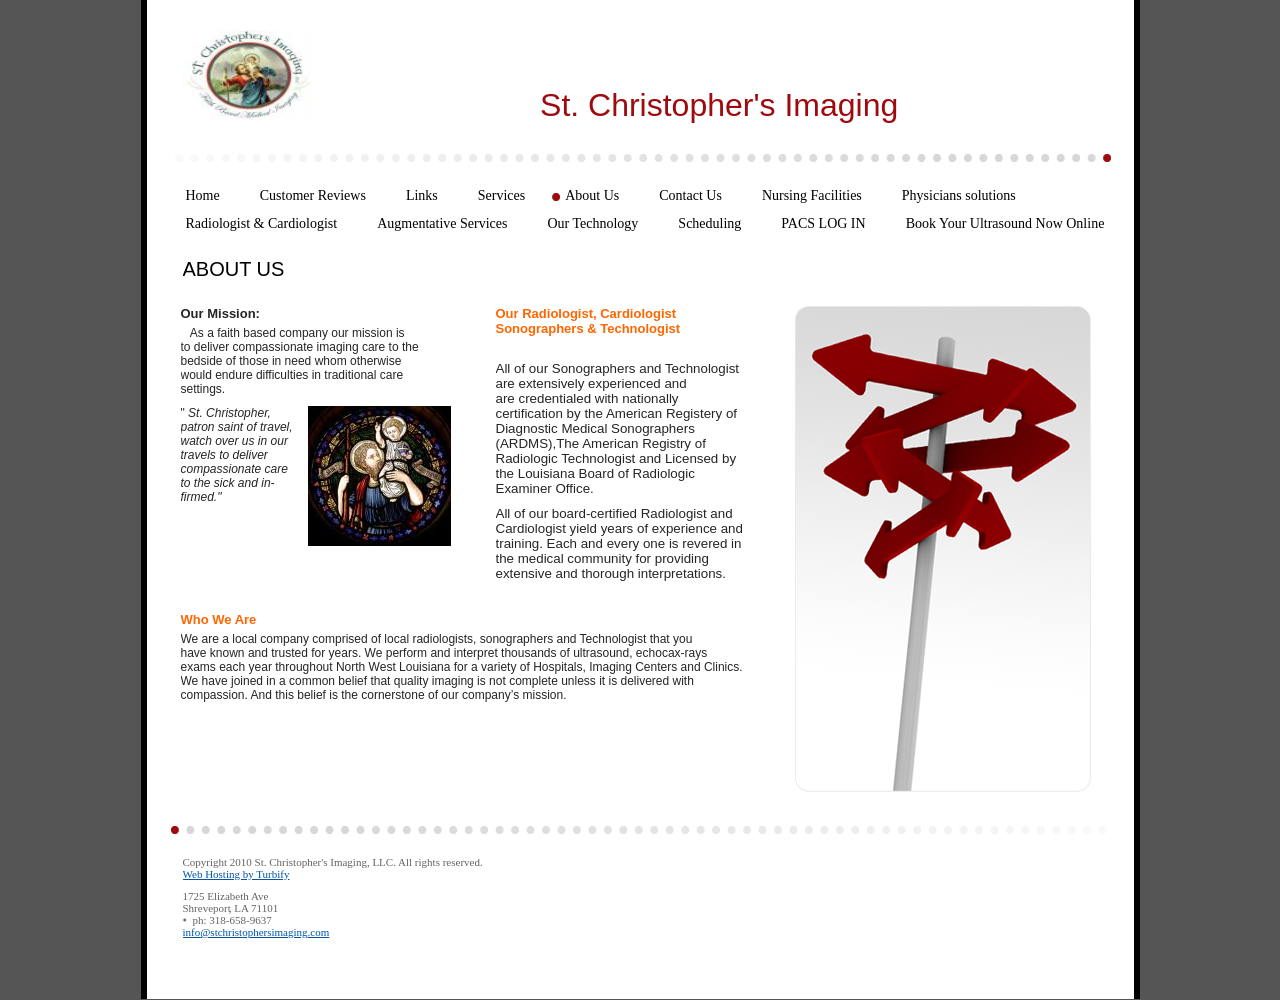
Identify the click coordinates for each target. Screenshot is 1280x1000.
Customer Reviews (313, 195)
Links (422, 195)
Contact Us (690, 195)
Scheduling (709, 223)
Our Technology (592, 223)
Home (203, 195)
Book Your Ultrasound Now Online (1005, 223)
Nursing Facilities (812, 195)
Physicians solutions (959, 195)
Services (501, 195)
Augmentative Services (442, 223)
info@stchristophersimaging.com (256, 932)
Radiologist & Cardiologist (262, 223)
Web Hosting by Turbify (236, 874)
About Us (592, 195)
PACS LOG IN (823, 223)
